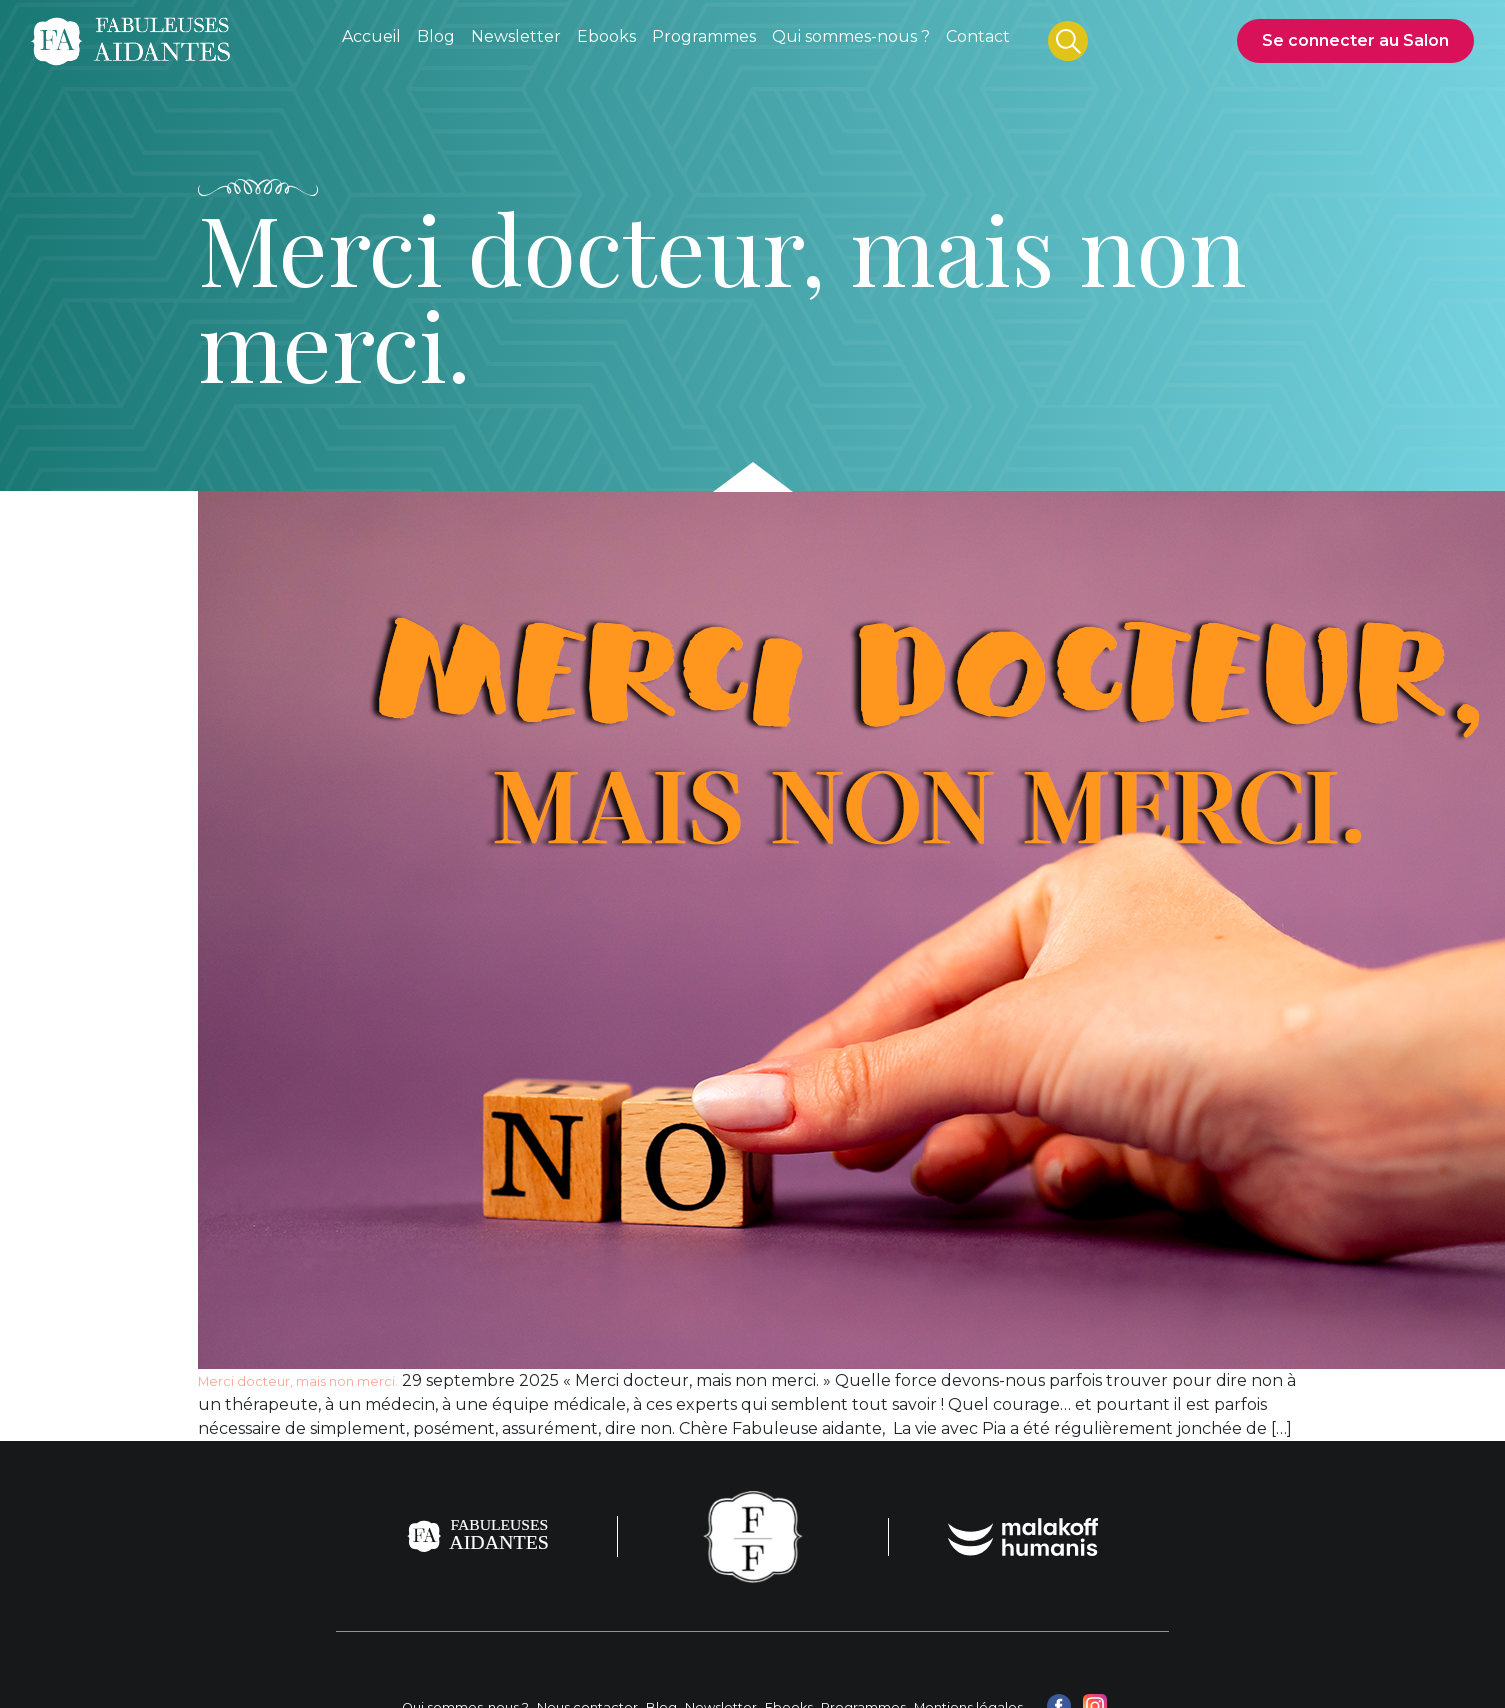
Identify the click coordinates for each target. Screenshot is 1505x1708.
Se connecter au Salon (1355, 40)
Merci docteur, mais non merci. (298, 1381)
